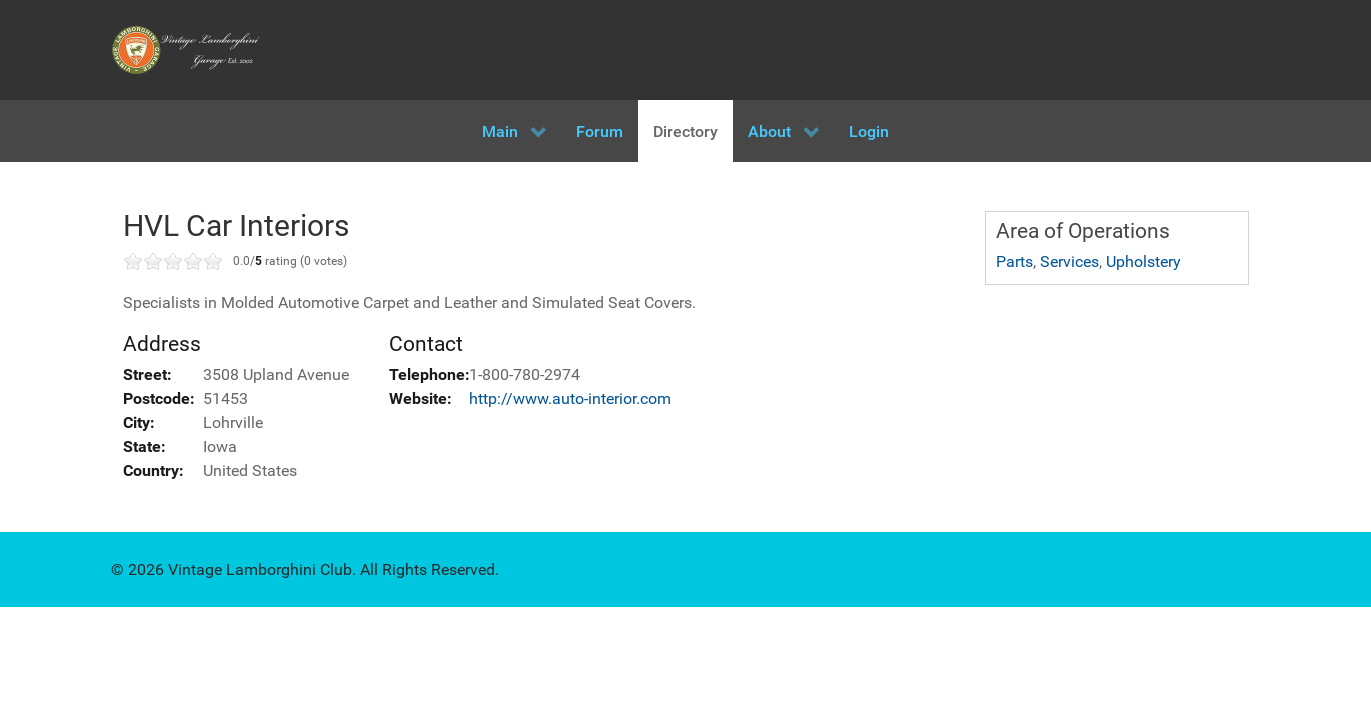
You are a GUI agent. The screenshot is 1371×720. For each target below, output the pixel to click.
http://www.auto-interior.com (570, 398)
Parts (1014, 261)
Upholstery (1143, 261)
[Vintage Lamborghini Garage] (186, 50)
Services (1069, 261)
